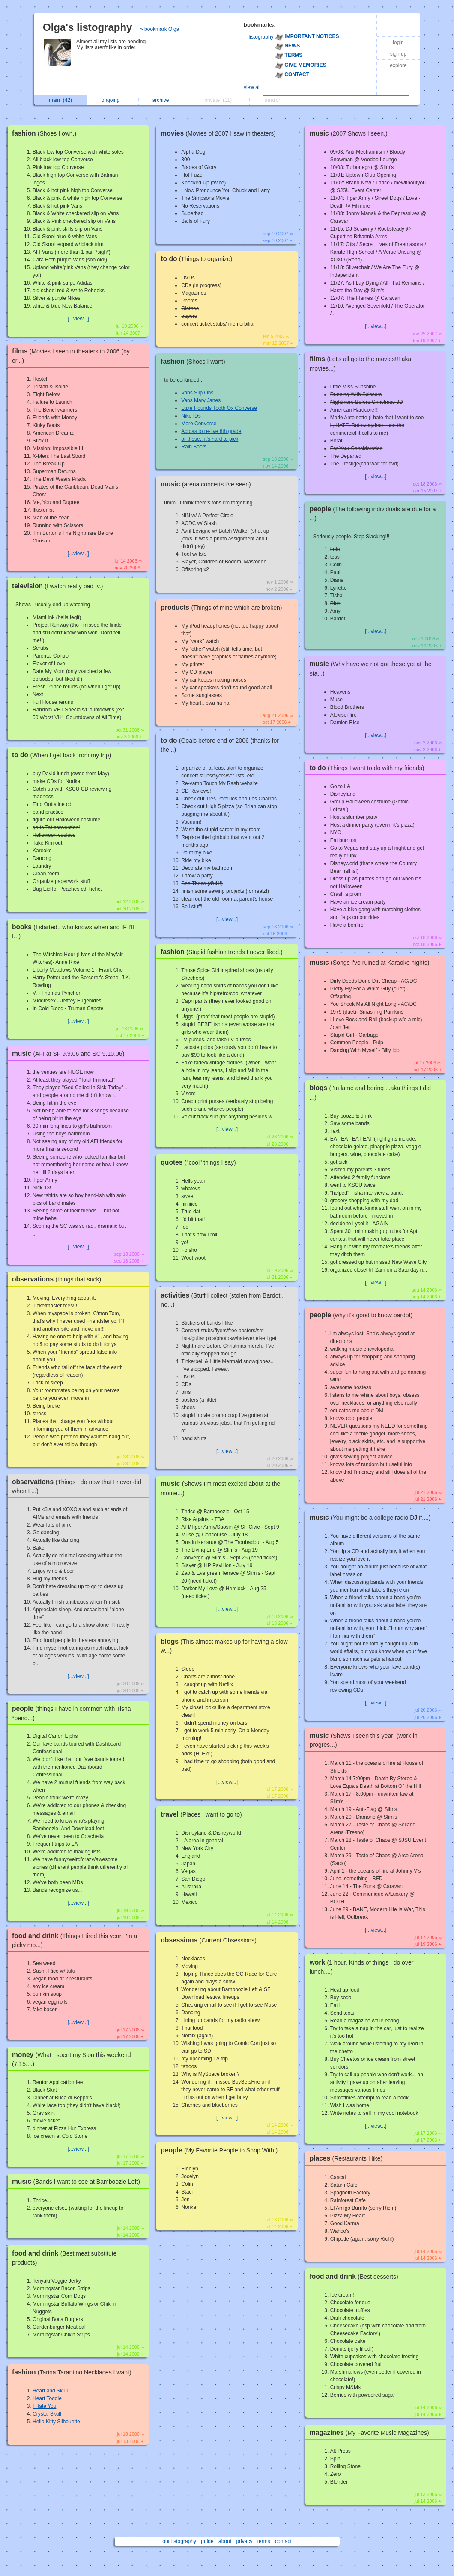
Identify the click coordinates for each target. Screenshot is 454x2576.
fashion (46, 133)
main (60, 100)
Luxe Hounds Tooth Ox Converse (219, 408)
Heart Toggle (47, 2398)
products (223, 607)
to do (63, 755)
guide (207, 2541)
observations (58, 1279)
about (224, 2541)
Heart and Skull (50, 2391)
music (70, 1053)
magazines (371, 2432)
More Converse (198, 424)
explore (398, 65)
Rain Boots (193, 447)
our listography (179, 2541)
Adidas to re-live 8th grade (211, 431)
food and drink (356, 2276)
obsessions (210, 1940)
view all (252, 87)
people (221, 2150)
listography (261, 37)
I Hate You (44, 2406)
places (348, 2158)
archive (162, 100)
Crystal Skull (47, 2414)
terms (263, 2541)
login (398, 42)
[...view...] (78, 319)
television (59, 586)
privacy (244, 2541)
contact (283, 2541)
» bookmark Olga (159, 29)
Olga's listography (87, 27)
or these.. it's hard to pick (209, 439)
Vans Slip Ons (197, 393)
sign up (398, 54)
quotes (200, 1162)
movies (220, 133)
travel (203, 1814)
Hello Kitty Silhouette (56, 2422)
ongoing (113, 100)
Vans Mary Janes (201, 400)
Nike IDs (190, 416)
